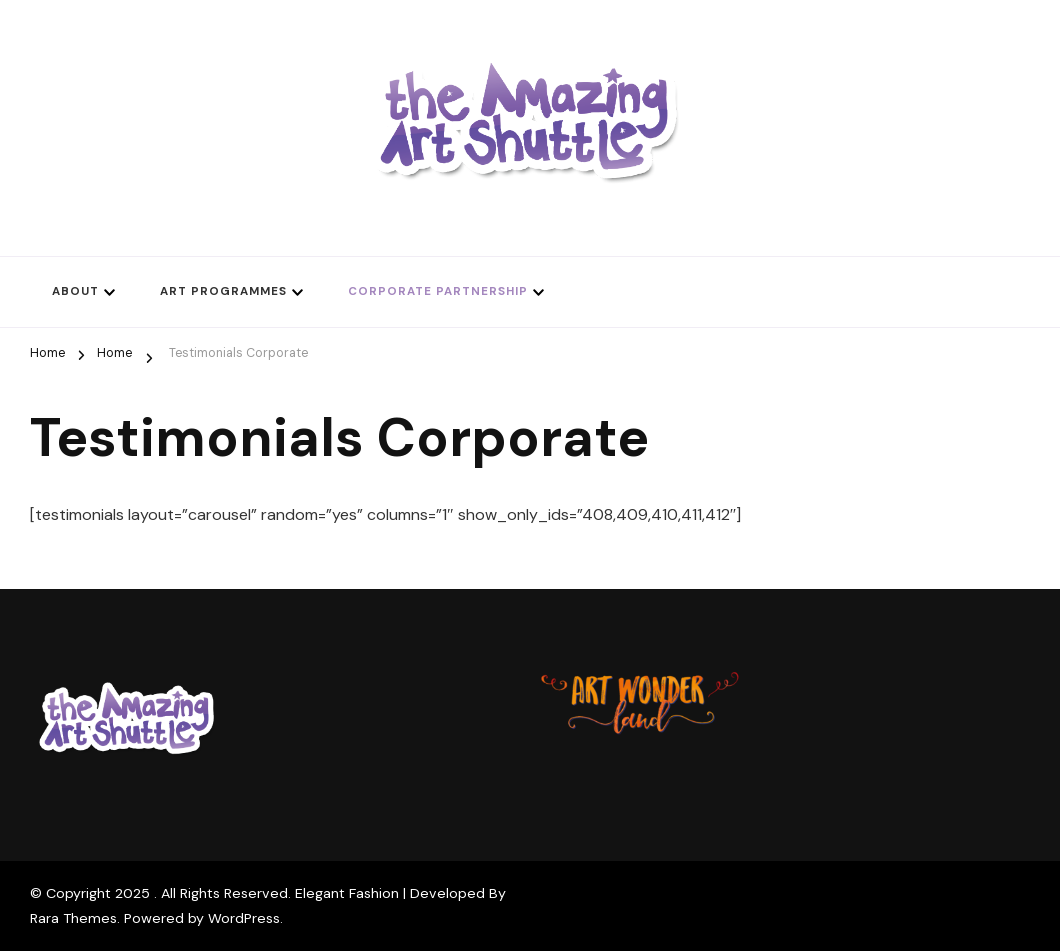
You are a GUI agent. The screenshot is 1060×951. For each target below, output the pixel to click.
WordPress (244, 918)
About (75, 291)
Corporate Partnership (438, 291)
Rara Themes (73, 918)
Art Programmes (223, 291)
